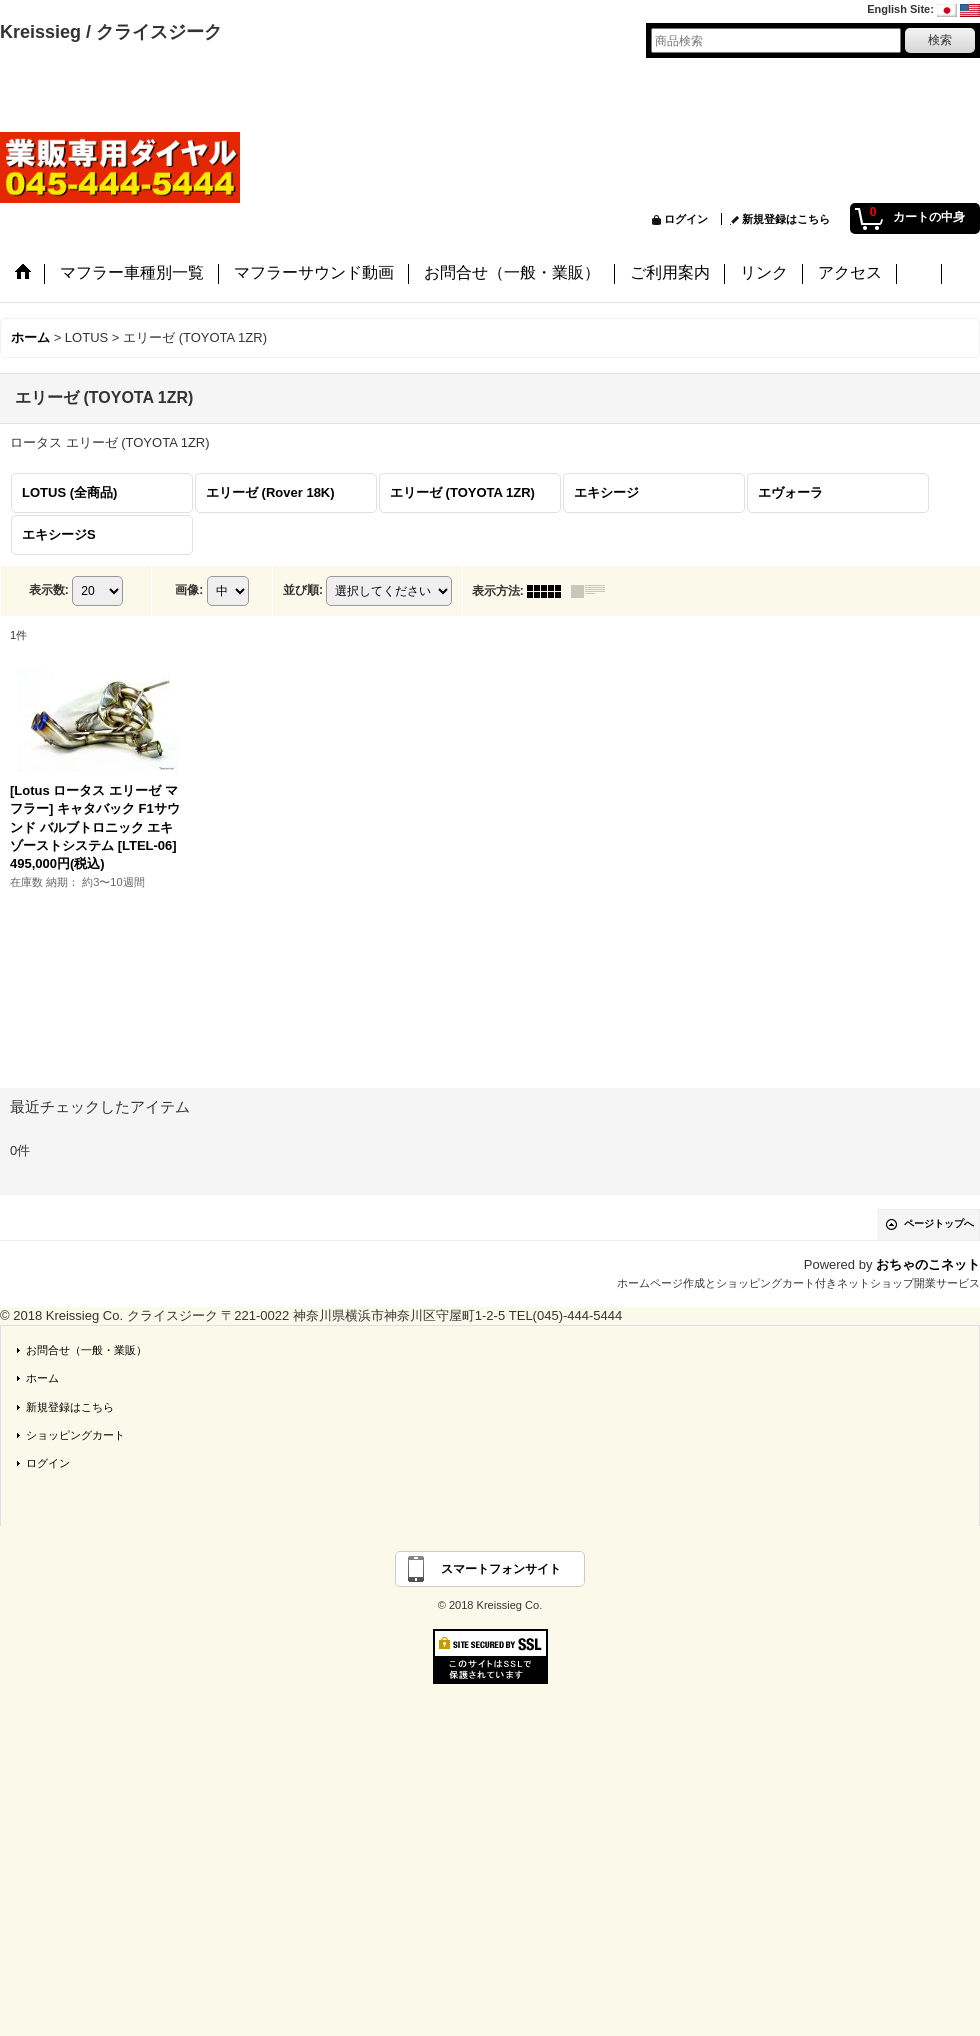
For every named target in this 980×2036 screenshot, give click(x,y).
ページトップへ (939, 1223)
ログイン (686, 219)
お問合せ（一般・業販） (86, 1350)
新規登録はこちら (786, 219)
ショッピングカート (75, 1435)
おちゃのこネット (928, 1264)
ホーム (42, 1378)
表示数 (49, 590)
